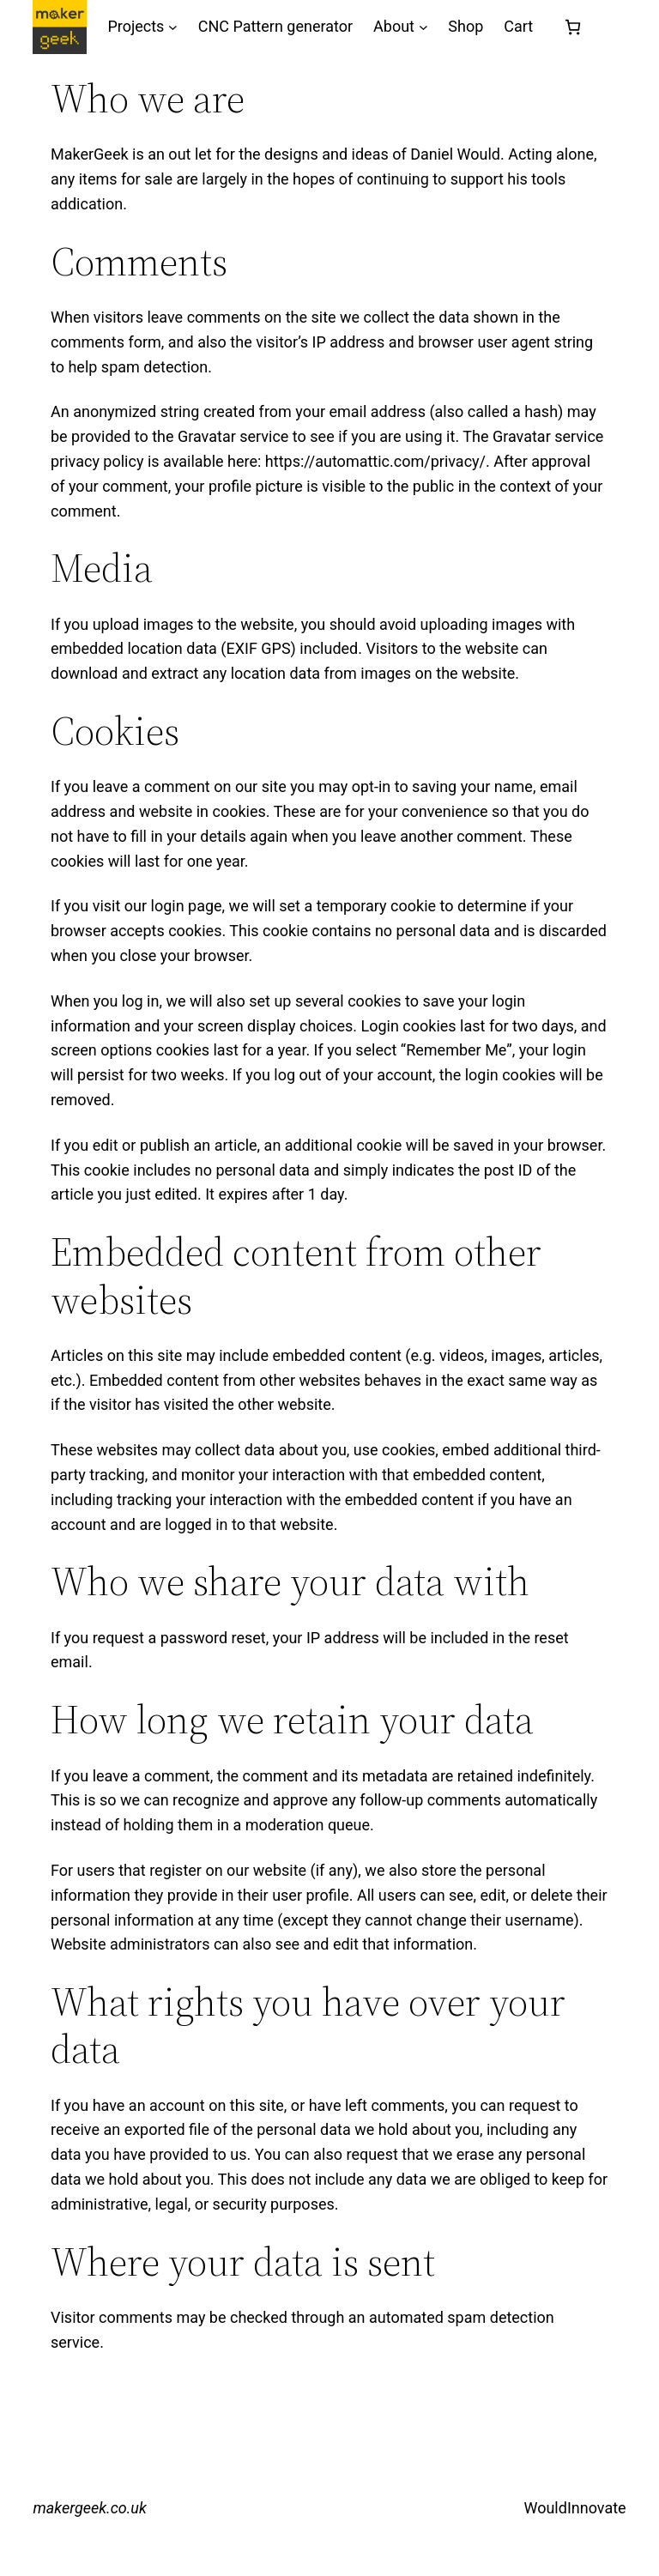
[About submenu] (423, 27)
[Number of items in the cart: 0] (572, 27)
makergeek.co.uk (89, 2508)
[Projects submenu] (173, 27)
